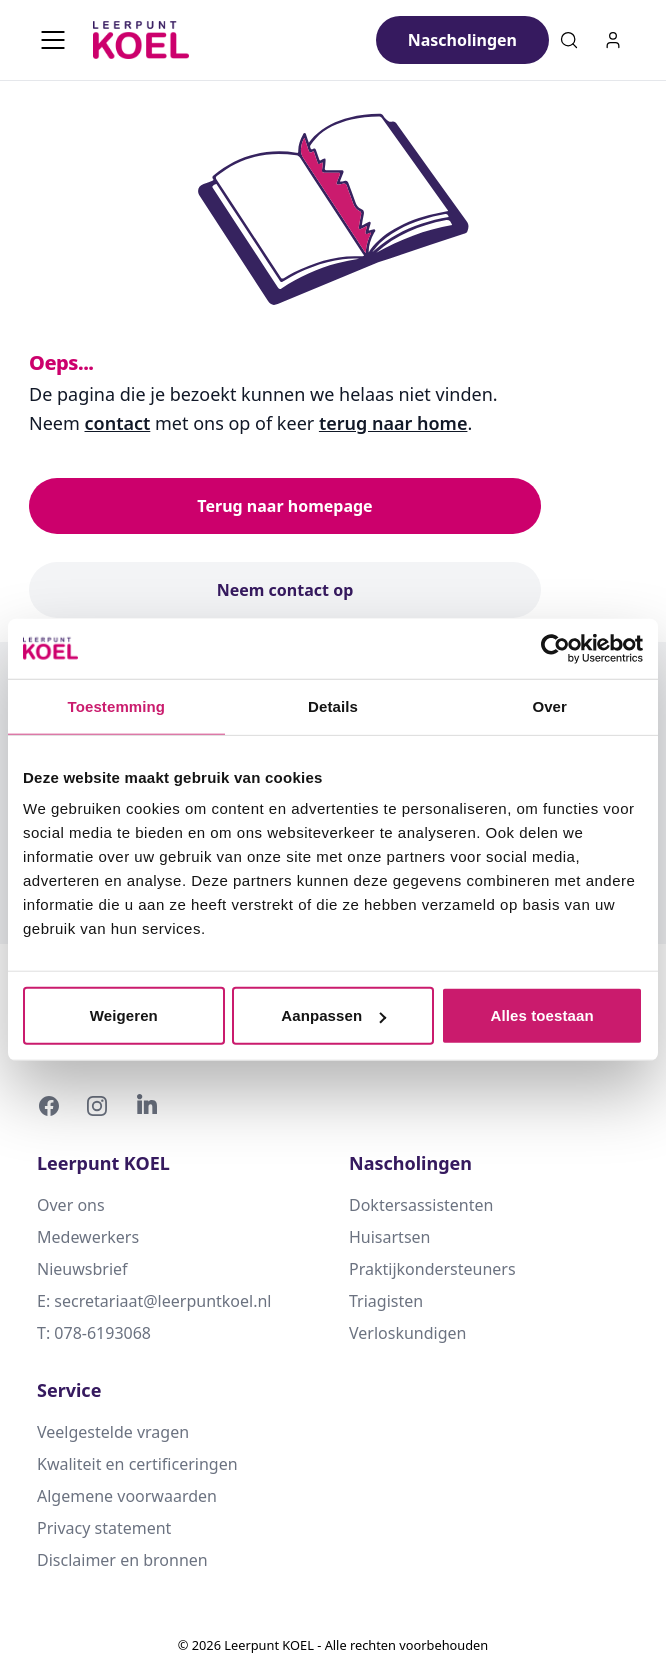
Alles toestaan (542, 1015)
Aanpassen (333, 1015)
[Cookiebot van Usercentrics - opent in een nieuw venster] (555, 648)
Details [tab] (333, 705)
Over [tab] (549, 705)
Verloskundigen (407, 1333)
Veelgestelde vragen (113, 1432)
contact (118, 423)
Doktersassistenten (421, 1205)
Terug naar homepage (284, 506)
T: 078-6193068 (94, 1333)
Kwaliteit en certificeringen (137, 1464)
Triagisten (386, 1301)
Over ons (71, 1205)
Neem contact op (285, 590)
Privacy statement (104, 1528)
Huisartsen (389, 1237)
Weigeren (124, 1015)
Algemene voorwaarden (127, 1496)
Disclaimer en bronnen (122, 1560)
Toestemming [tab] (117, 705)
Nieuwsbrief (82, 1269)
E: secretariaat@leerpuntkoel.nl (154, 1301)
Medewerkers (88, 1237)
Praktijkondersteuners (432, 1269)
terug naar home (393, 423)
